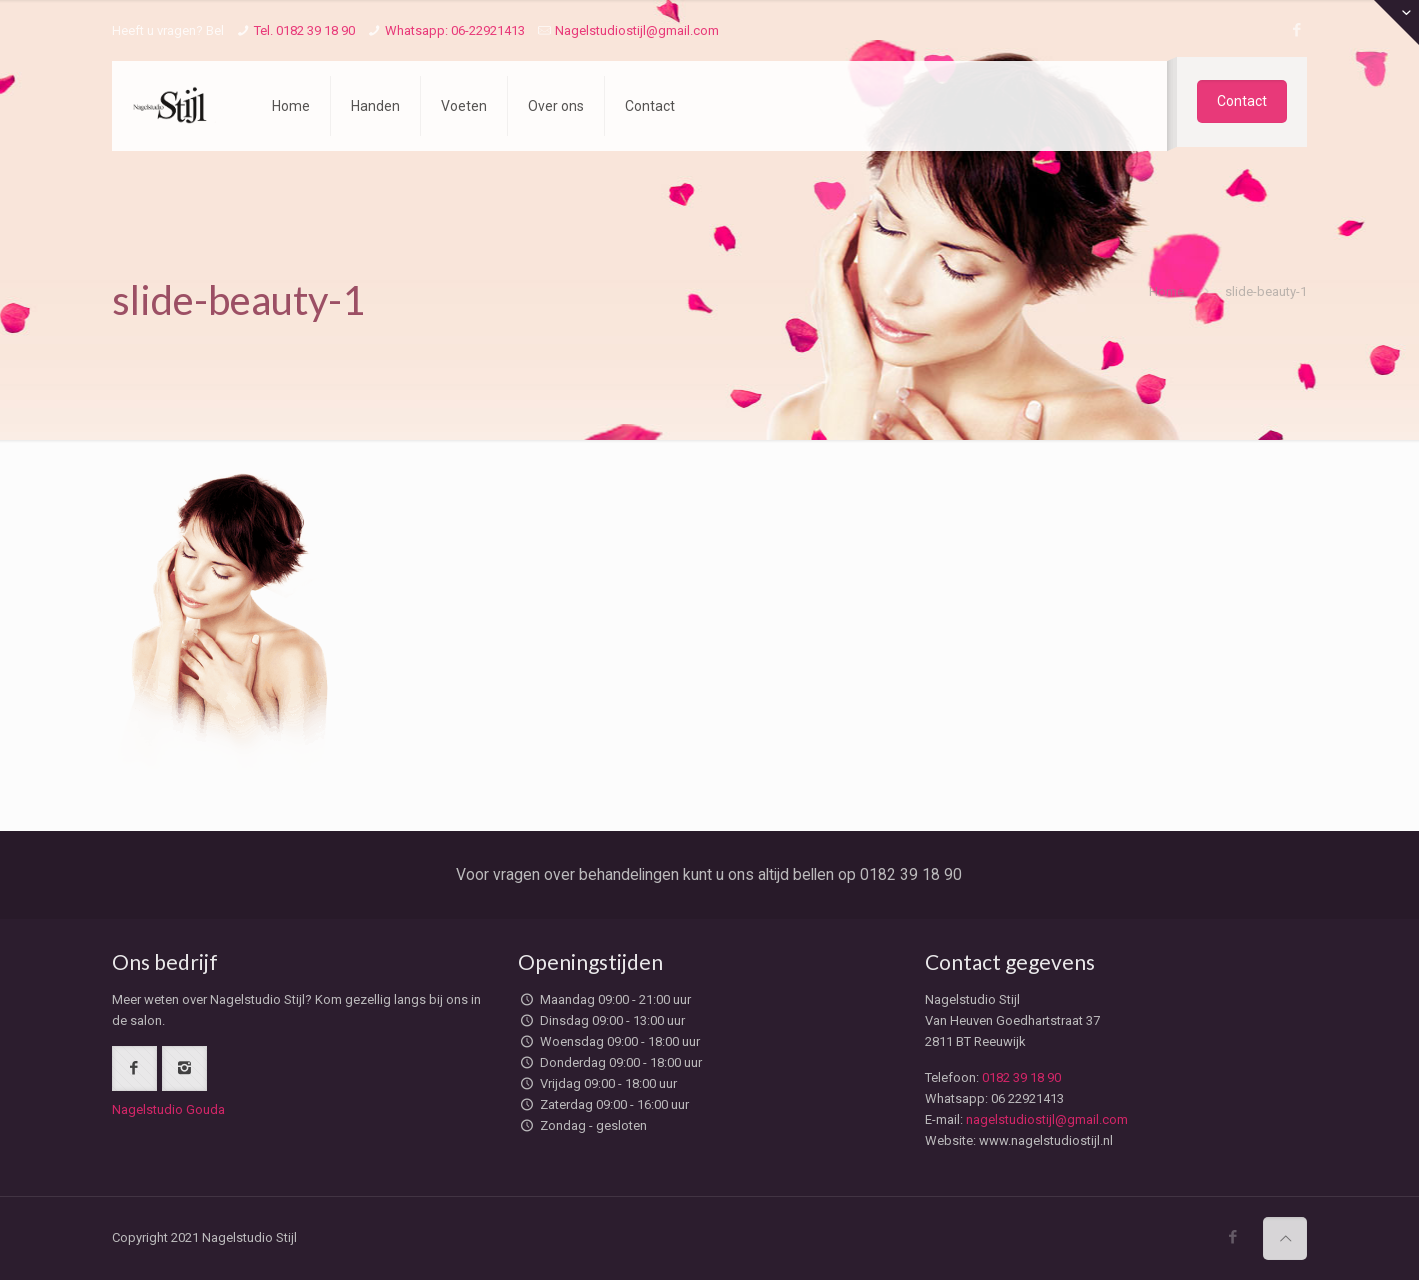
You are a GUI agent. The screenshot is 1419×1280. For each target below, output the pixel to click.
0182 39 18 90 (1021, 1077)
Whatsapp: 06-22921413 (455, 30)
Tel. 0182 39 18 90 (304, 30)
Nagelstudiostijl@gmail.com (637, 30)
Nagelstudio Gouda (168, 1109)
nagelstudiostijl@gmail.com (1047, 1119)
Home (1166, 291)
